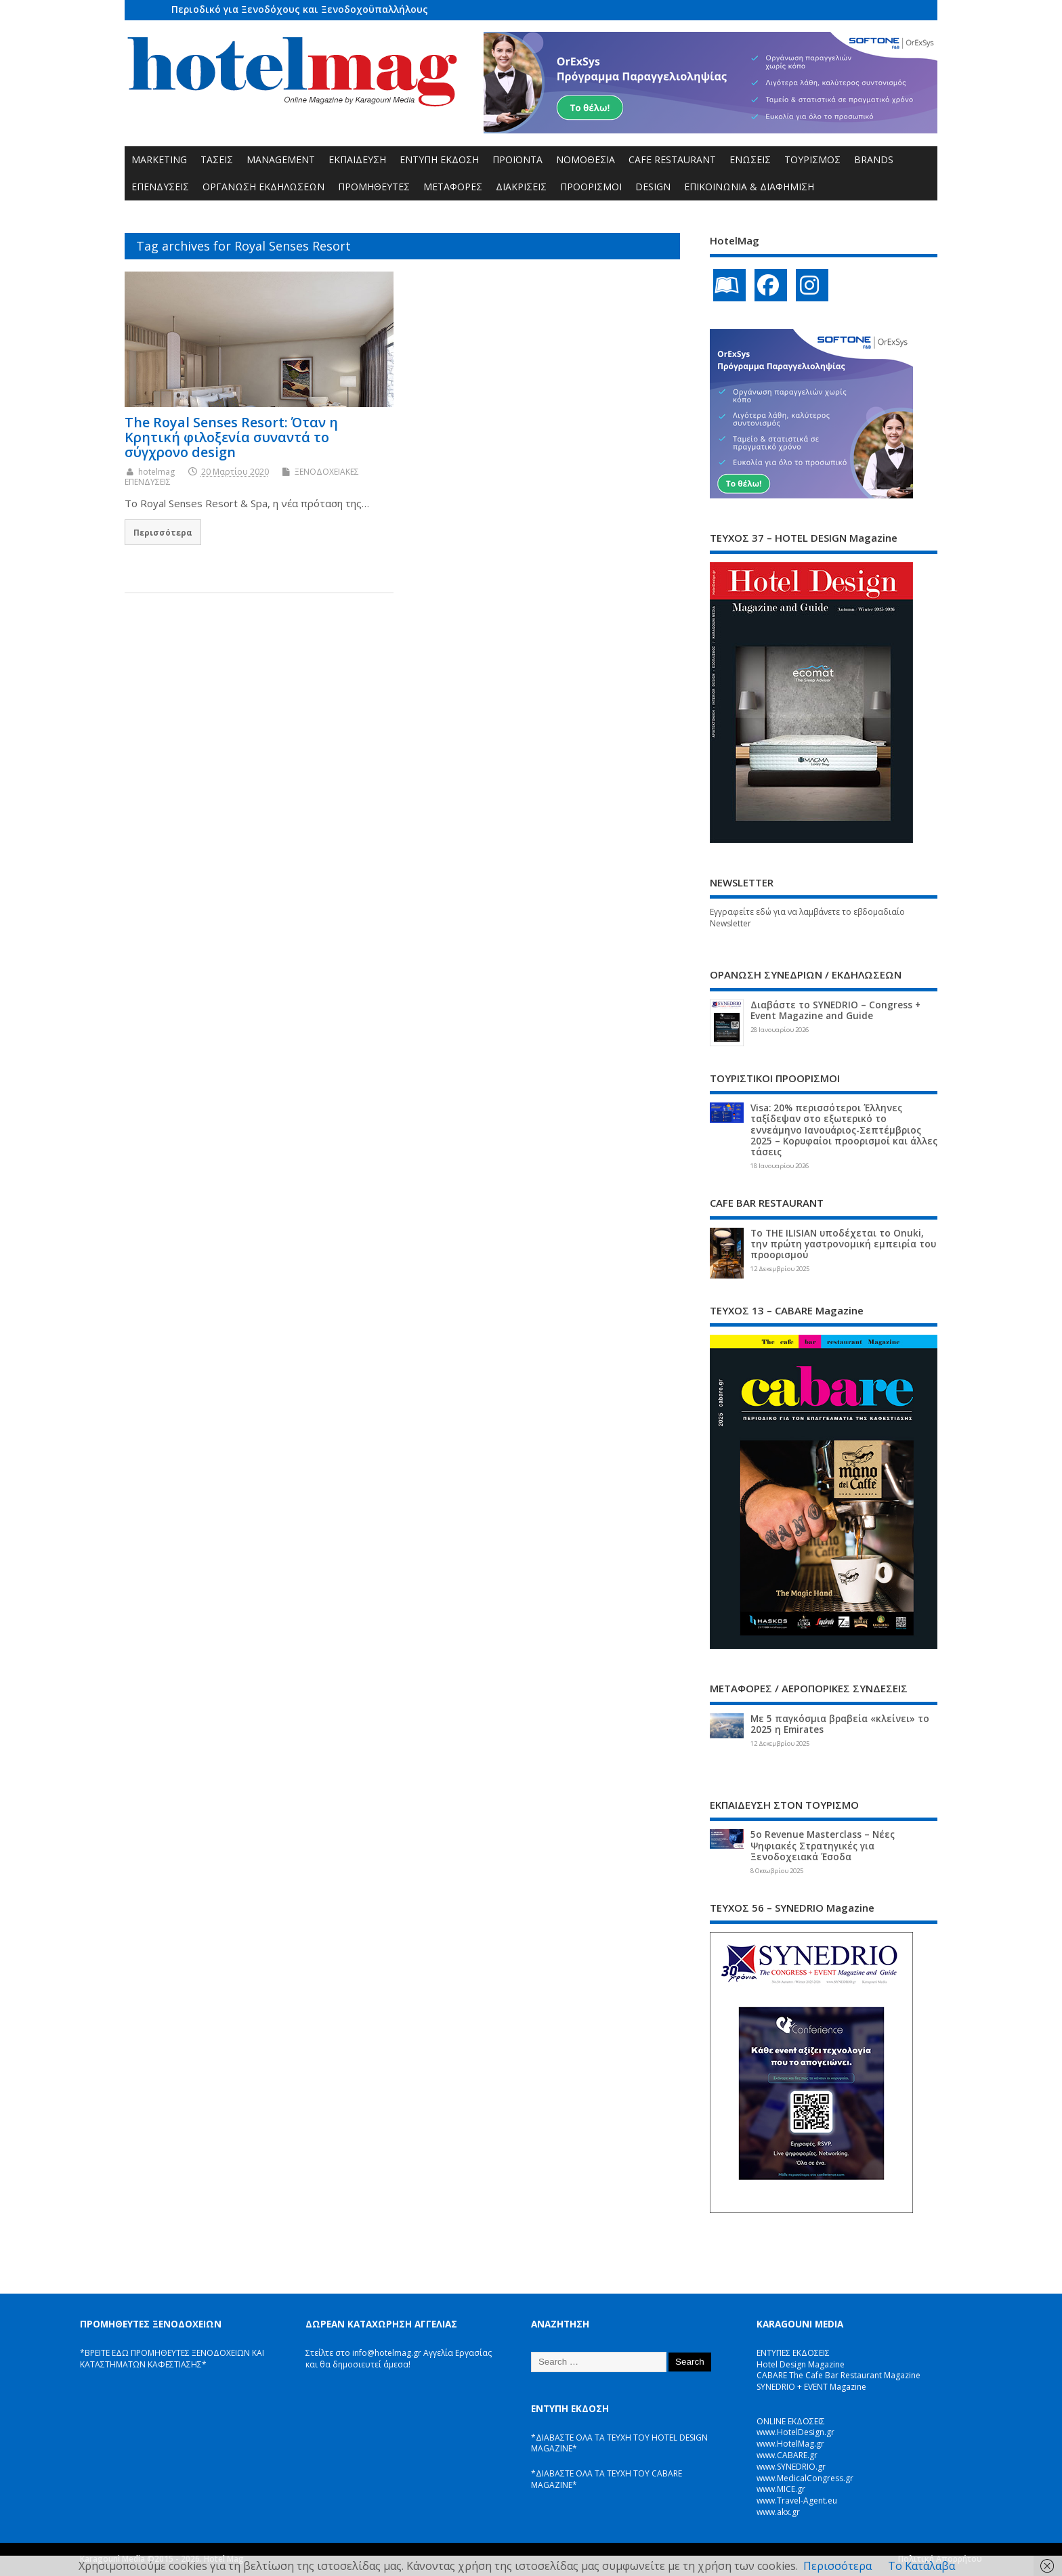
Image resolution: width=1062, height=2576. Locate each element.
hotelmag (156, 471)
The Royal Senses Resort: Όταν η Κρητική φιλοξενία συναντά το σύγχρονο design (231, 437)
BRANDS (873, 159)
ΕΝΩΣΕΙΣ (750, 159)
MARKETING (159, 159)
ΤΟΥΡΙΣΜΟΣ (812, 159)
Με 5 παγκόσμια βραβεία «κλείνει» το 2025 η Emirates (839, 1724)
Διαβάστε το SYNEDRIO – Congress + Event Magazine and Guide (835, 1010)
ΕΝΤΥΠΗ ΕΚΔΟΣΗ (439, 159)
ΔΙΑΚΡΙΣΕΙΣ (521, 186)
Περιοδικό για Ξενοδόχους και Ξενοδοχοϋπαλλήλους (299, 9)
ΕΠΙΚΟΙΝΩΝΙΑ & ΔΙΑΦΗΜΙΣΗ (749, 186)
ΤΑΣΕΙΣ (216, 159)
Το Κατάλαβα (921, 2565)
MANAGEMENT (281, 159)
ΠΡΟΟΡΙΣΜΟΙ (591, 186)
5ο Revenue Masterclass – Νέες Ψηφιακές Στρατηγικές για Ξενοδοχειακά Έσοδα (822, 1845)
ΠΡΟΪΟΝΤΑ (517, 159)
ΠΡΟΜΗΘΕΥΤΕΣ (374, 186)
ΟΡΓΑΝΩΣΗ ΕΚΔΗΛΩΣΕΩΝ (263, 186)
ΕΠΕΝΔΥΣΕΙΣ (160, 186)
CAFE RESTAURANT (672, 159)
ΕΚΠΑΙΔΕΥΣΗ (357, 159)
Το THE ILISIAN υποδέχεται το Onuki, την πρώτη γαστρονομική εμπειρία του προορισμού (843, 1244)
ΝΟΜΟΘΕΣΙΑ (585, 159)
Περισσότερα (162, 532)
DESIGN (653, 186)
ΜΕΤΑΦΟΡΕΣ (452, 186)
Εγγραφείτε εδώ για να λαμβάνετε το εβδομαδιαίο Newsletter (807, 917)
